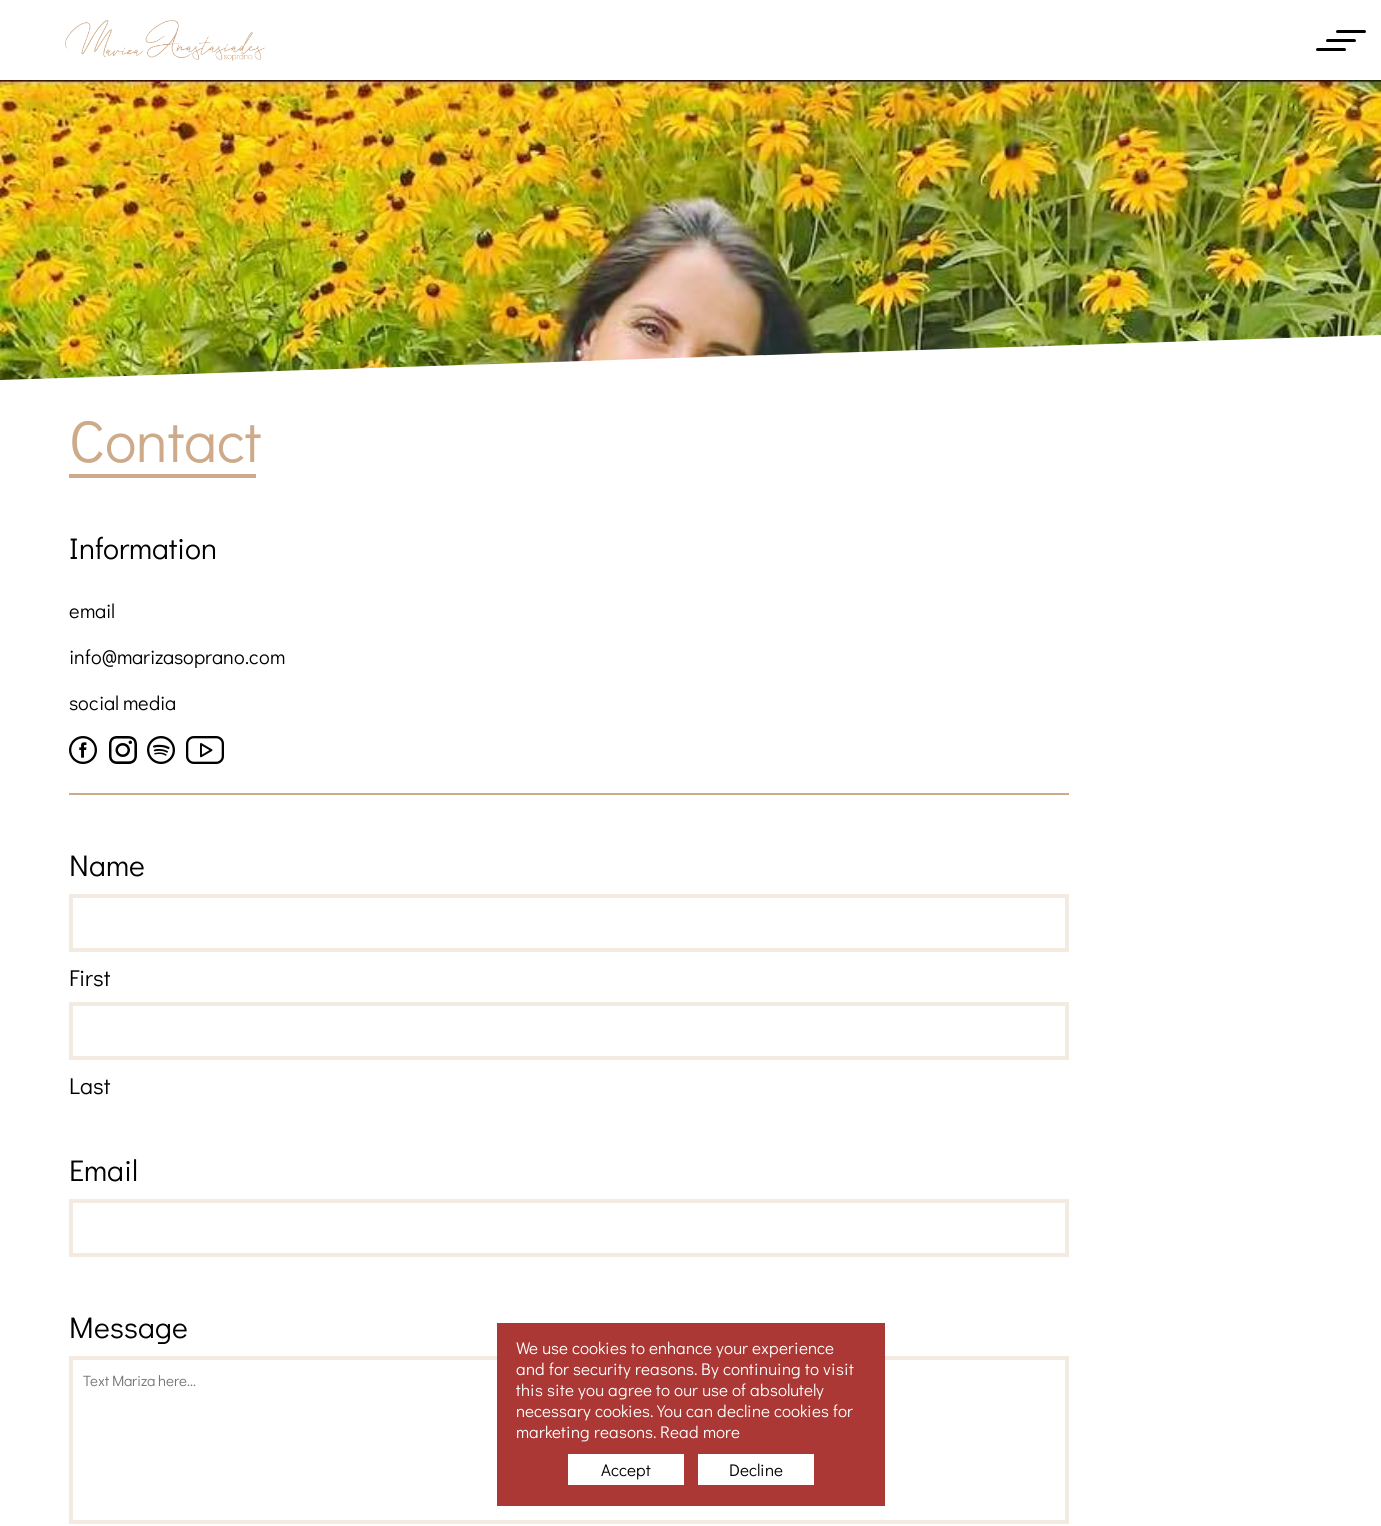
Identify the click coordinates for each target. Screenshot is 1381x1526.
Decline (756, 1469)
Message (128, 1326)
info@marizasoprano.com (177, 656)
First (89, 977)
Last (89, 1085)
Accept (626, 1469)
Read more (700, 1431)
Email (103, 1169)
